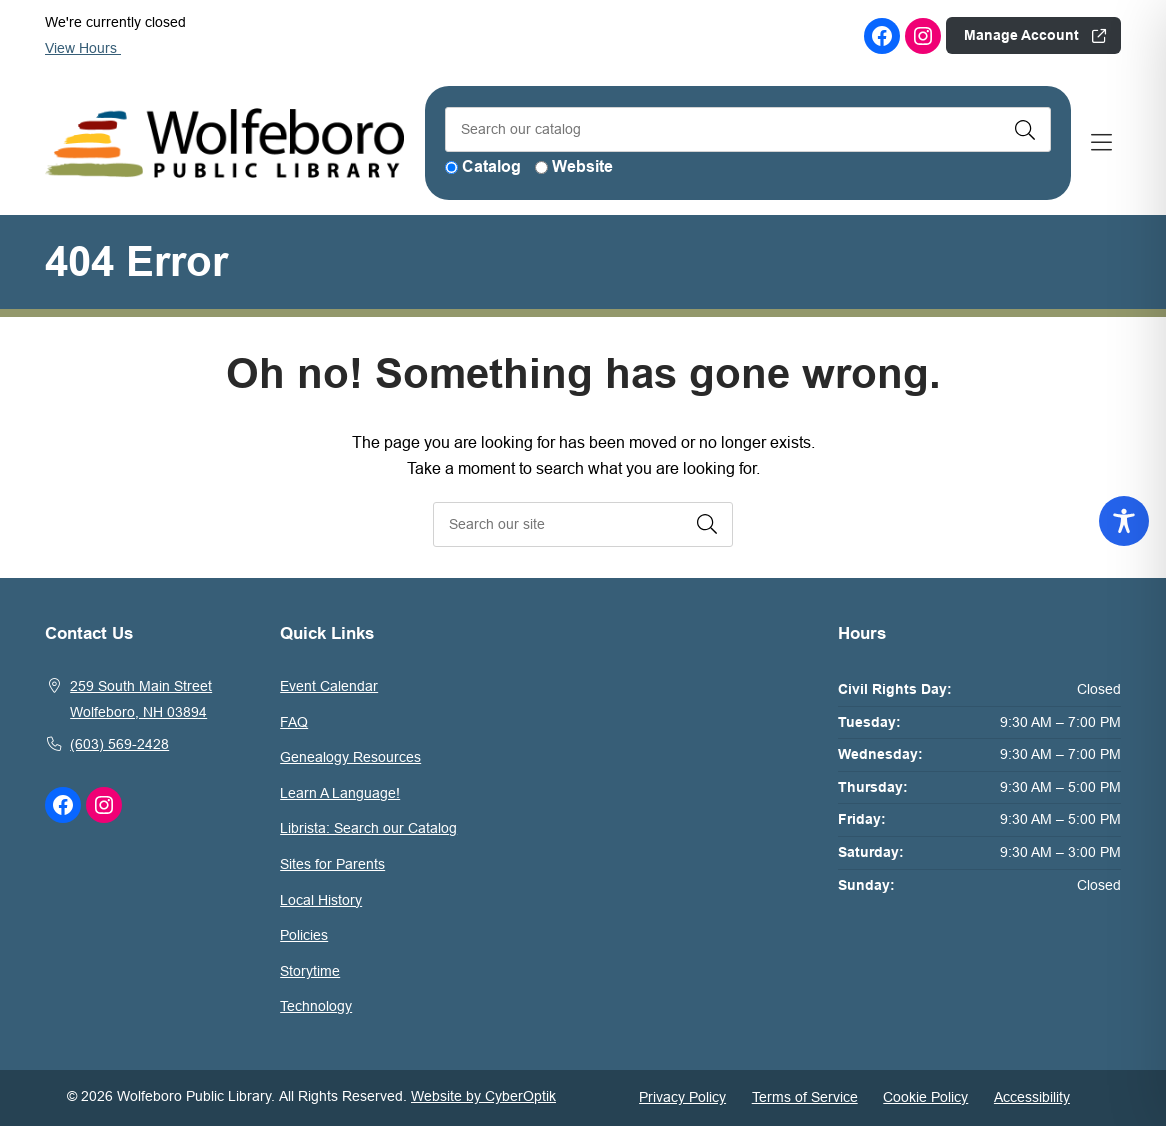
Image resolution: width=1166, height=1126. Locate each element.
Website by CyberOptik (483, 1096)
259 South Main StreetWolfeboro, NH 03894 (141, 699)
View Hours (91, 48)
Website (582, 166)
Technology (316, 1006)
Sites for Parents (332, 864)
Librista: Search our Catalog (368, 828)
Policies (304, 935)
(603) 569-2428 (119, 744)
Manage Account (1021, 35)
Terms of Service (805, 1097)
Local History (321, 900)
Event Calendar (329, 686)
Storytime (310, 971)
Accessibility (1032, 1097)
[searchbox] (583, 524)
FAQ (294, 722)
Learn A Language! (340, 793)
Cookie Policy (925, 1097)
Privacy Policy (682, 1097)
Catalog (491, 166)
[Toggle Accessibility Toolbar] (1124, 521)
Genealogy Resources (350, 757)
